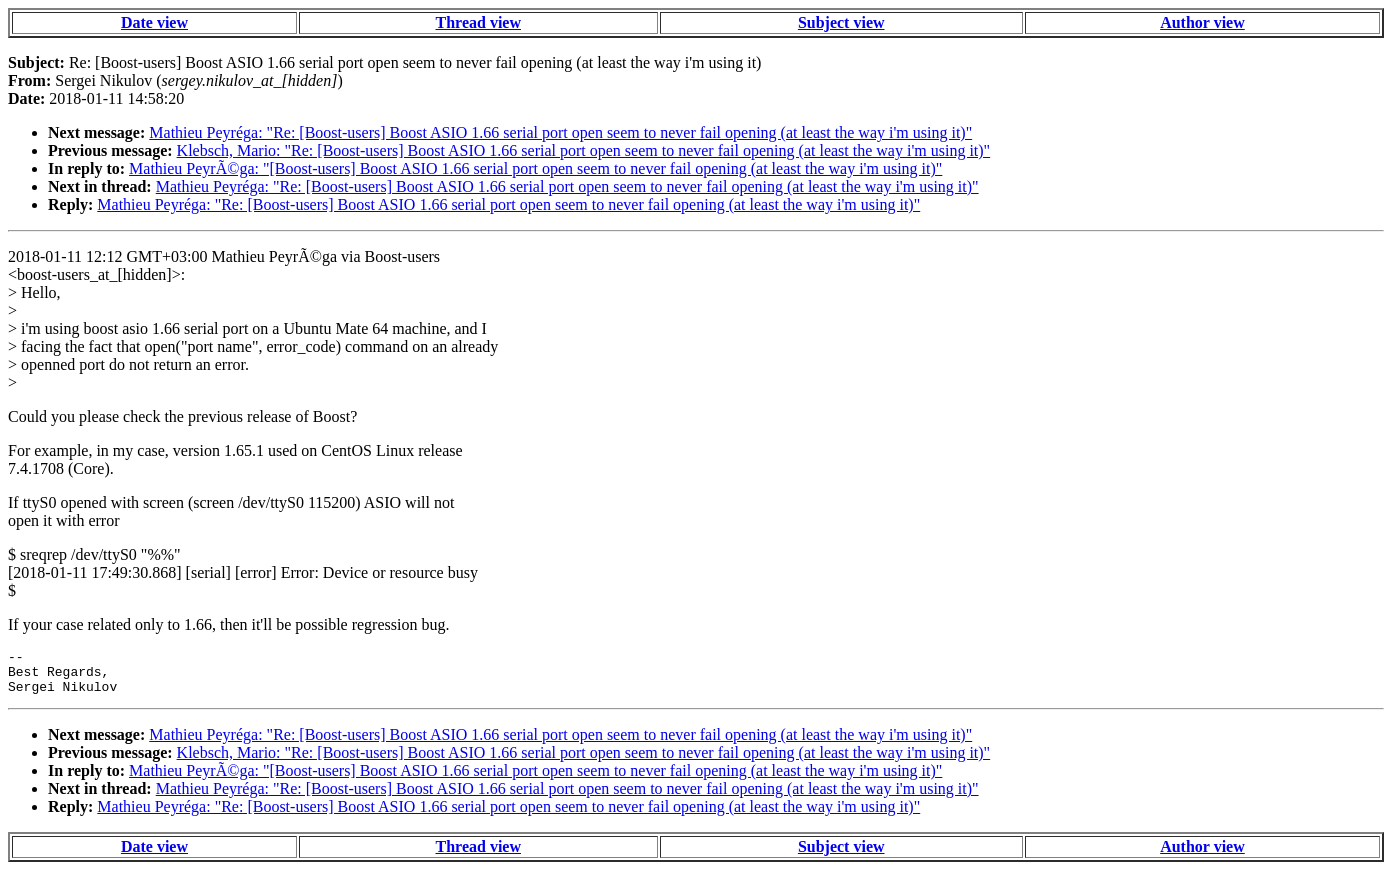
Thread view (478, 22)
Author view (1202, 22)
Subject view (841, 22)
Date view (154, 22)
